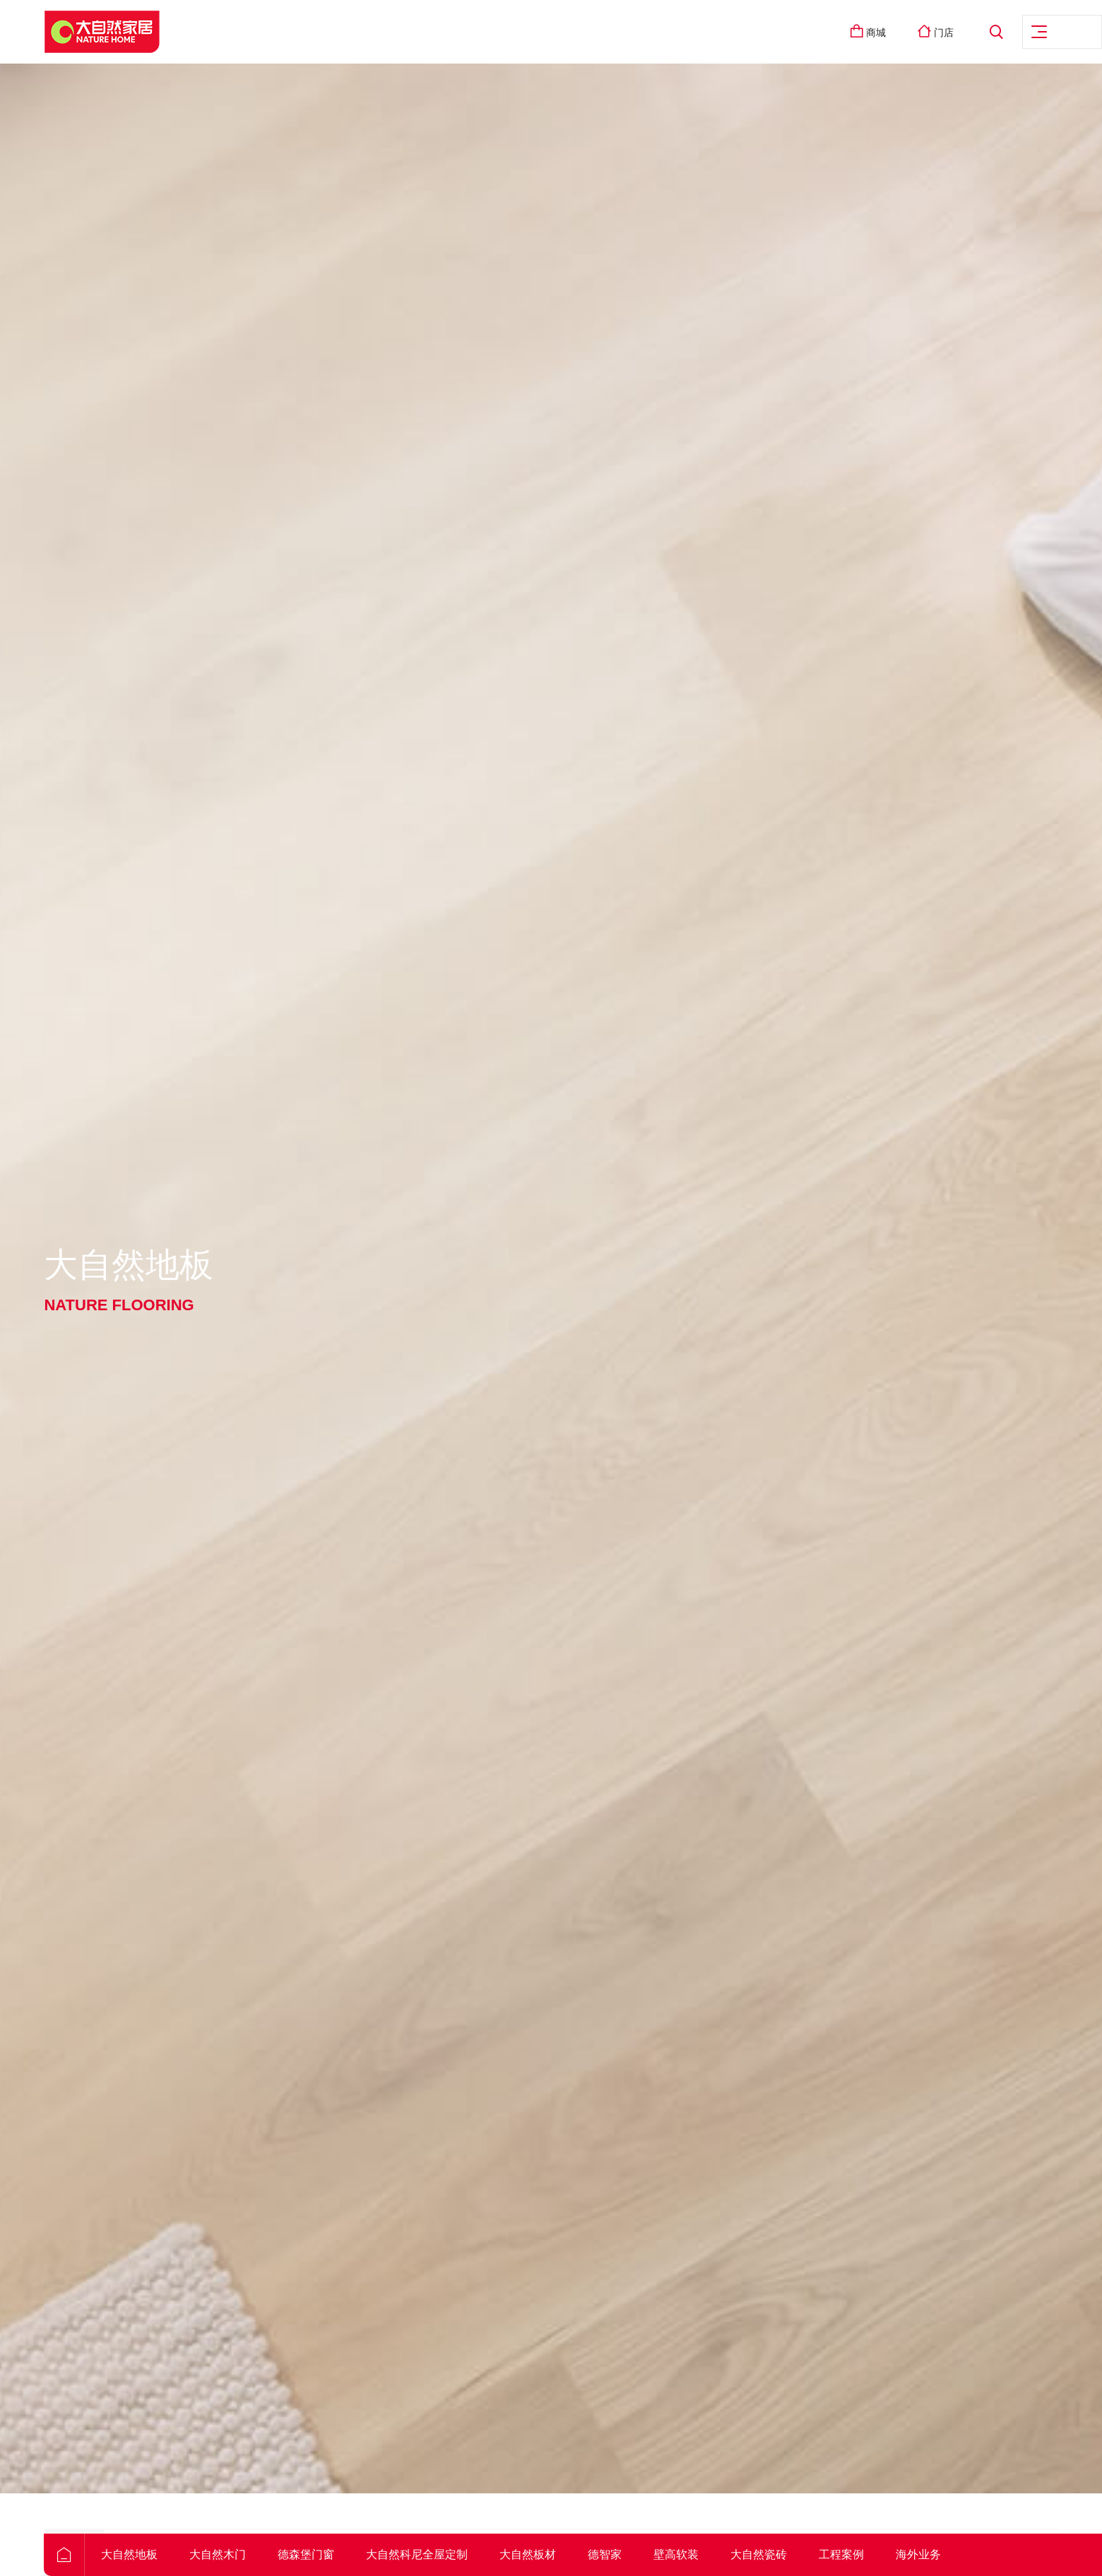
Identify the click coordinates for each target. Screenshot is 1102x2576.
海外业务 (952, 2554)
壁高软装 (710, 2554)
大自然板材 (561, 2554)
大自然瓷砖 (792, 2554)
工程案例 (875, 2554)
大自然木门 (251, 2554)
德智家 (639, 2554)
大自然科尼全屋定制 (451, 2554)
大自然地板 (163, 2554)
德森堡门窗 (340, 2554)
